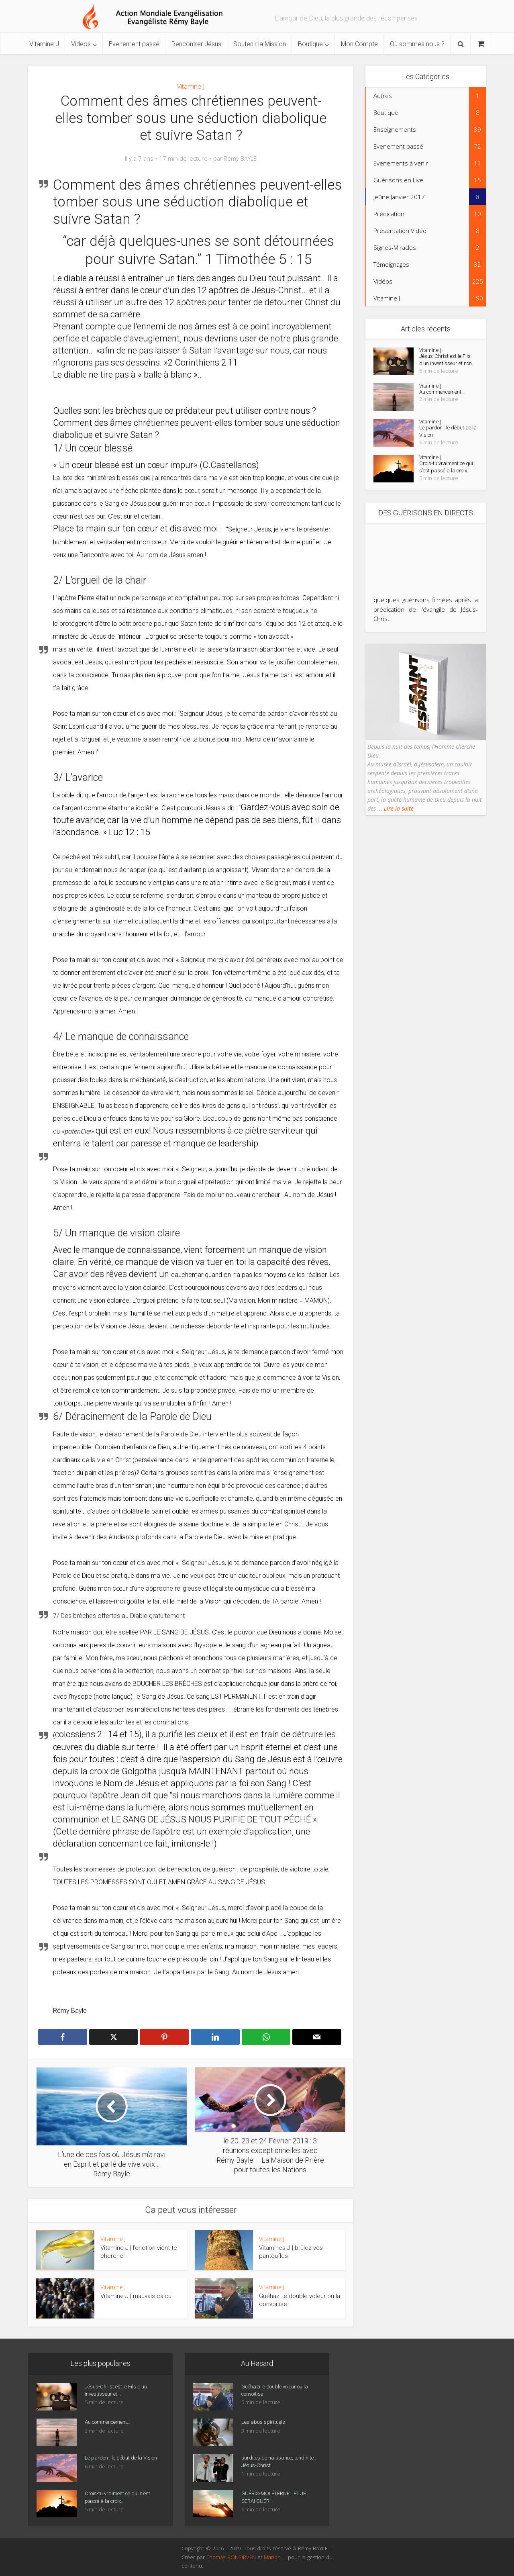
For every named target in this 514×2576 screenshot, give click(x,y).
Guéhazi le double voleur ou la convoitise (275, 2393)
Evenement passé (134, 44)
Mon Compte (359, 44)
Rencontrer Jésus (196, 44)
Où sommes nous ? (417, 44)
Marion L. (276, 2557)
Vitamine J (44, 44)
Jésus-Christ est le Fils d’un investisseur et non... (445, 366)
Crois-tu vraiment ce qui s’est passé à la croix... (444, 484)
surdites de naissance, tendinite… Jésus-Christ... (271, 2464)
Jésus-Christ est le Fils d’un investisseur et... (119, 2393)
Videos (81, 44)
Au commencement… (446, 403)
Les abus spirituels (264, 2424)
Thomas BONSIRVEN (230, 2557)
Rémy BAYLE (240, 158)
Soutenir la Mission (259, 44)
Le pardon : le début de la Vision (443, 443)
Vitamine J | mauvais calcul (136, 2296)
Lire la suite (398, 829)
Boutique (310, 44)
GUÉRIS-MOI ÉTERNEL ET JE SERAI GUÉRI (276, 2500)
